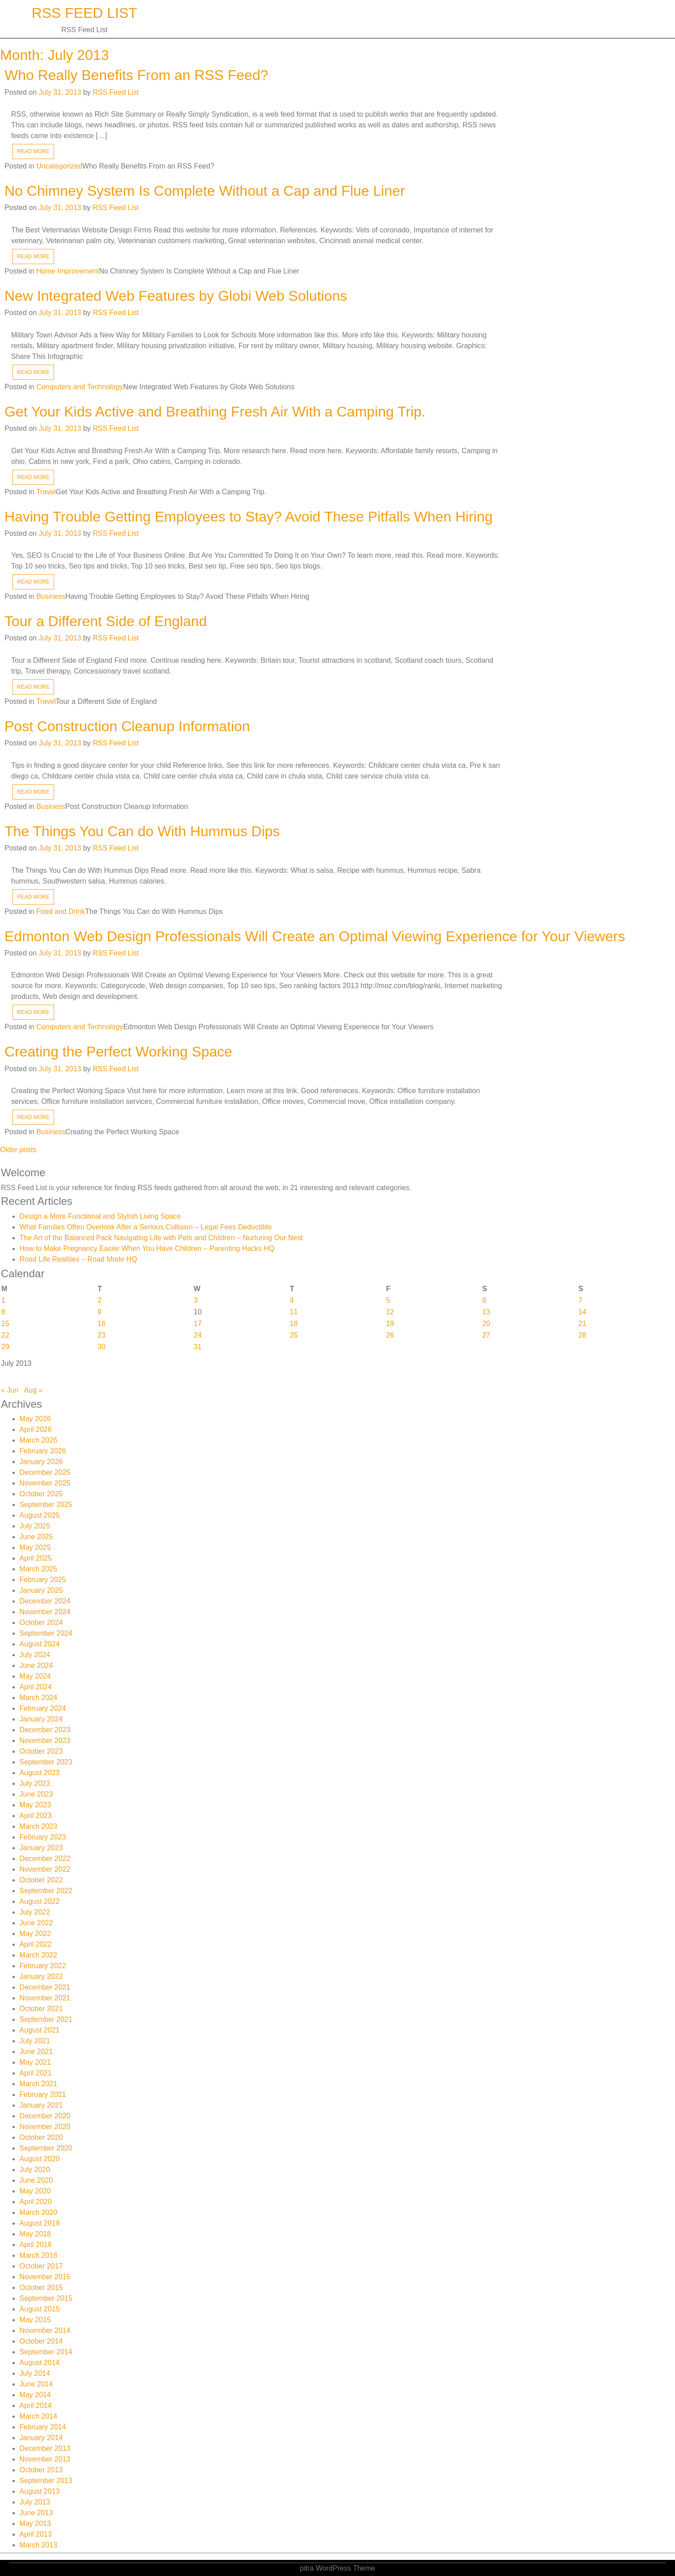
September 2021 (46, 2019)
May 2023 (35, 1805)
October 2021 (41, 2008)
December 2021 (45, 1987)
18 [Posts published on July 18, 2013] (294, 1323)
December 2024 (45, 1601)
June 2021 (36, 2051)
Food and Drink (60, 911)
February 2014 (43, 2427)
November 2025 (45, 1483)
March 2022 (39, 1955)
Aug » (33, 1390)
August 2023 (40, 1772)
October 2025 (41, 1494)
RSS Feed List (85, 13)
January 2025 (41, 1590)
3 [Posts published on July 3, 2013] (196, 1300)
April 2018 (36, 2244)
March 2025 (39, 1569)
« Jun (9, 1390)
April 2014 (36, 2405)
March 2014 (39, 2416)
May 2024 (35, 1676)
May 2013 (35, 2523)
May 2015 (35, 2319)
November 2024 (45, 1612)
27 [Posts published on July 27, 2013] (486, 1335)
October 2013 (41, 2470)
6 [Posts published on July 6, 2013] (484, 1300)
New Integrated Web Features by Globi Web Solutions (175, 296)
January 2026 (41, 1461)
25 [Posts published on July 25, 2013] (294, 1335)
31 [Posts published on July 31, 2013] (198, 1347)
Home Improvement (67, 271)
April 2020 (36, 2202)
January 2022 (41, 1976)
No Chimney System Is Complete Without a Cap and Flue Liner (204, 191)
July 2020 (35, 2169)
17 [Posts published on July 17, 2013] (198, 1323)
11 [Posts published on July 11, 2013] (294, 1312)
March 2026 (39, 1440)
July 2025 (35, 1526)
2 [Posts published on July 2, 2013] (99, 1300)
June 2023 (36, 1794)
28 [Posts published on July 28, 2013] (583, 1335)
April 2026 (36, 1429)
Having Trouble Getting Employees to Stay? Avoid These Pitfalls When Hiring (248, 517)
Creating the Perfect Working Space (118, 1052)
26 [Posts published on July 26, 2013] (390, 1335)
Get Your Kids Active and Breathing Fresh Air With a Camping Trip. (215, 412)
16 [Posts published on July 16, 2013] (101, 1323)
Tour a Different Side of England (105, 621)
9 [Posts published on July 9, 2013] (99, 1312)
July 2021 (35, 2041)
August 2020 (40, 2159)
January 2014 (41, 2437)
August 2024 (40, 1644)
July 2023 (35, 1783)
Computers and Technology (79, 387)
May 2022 (35, 1933)
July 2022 (35, 1912)
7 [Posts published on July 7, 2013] (581, 1300)
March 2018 (39, 2255)
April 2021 (36, 2073)
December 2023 (45, 1730)
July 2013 (35, 2502)
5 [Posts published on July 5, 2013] (388, 1300)
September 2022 (46, 1890)
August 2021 (40, 2030)
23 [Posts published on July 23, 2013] (101, 1335)
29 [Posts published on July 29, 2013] (5, 1347)
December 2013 (45, 2448)
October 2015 (41, 2287)
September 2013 (46, 2480)
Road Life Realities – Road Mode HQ (78, 1259)
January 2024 (41, 1719)
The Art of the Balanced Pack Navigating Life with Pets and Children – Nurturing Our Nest (161, 1238)
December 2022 (45, 1858)
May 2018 (35, 2234)
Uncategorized (59, 166)
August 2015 (40, 2309)
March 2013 (39, 2545)
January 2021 (41, 2105)
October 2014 (41, 2341)
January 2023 (41, 1848)
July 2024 (35, 1654)
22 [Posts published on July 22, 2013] (5, 1335)
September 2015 (46, 2298)
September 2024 (46, 1633)
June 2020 (36, 2180)
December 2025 (45, 1472)
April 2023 (36, 1815)
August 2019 (40, 2223)
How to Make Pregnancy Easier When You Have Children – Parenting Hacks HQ (147, 1248)
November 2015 (45, 2277)
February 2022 (43, 1966)
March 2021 (39, 2084)
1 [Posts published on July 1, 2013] (3, 1300)
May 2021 (35, 2062)
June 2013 (36, 2513)
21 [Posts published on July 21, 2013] (583, 1323)
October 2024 (41, 1622)
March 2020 (39, 2212)
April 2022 (36, 1944)
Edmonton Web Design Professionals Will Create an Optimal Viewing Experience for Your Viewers (314, 936)
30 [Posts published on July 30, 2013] (101, 1347)
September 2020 (46, 2148)
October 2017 (41, 2266)
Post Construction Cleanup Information (127, 726)
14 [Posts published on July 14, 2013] (583, 1312)
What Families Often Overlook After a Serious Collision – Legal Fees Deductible (146, 1227)
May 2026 (35, 1419)
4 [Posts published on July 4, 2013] (292, 1300)
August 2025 (40, 1515)
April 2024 (36, 1687)
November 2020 (45, 2126)
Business (50, 596)
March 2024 (39, 1697)
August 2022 (40, 1901)
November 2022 (45, 1869)
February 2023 (43, 1837)
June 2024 (36, 1665)
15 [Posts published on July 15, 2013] (5, 1323)
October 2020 (41, 2137)
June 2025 (36, 1537)
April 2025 (36, 1558)
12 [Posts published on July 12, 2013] (390, 1312)
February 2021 (43, 2094)
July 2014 (35, 2373)
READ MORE (33, 151)
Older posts (18, 1149)
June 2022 (36, 1923)
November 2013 (45, 2459)
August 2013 (40, 2491)
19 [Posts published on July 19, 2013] (390, 1323)
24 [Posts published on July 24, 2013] (198, 1335)
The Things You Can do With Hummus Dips (142, 831)
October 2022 (41, 1880)
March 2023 (39, 1826)
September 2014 (46, 2352)
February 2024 (43, 1708)
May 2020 (35, 2191)
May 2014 (35, 2395)
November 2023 (45, 1740)
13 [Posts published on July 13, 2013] (486, 1312)
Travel (46, 492)
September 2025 (46, 1504)
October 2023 (41, 1751)
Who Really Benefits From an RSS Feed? (136, 75)
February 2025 (43, 1579)
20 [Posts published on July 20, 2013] (486, 1323)
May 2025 (35, 1547)
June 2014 (36, 2384)
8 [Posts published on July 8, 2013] (3, 1312)
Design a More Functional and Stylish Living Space (100, 1216)
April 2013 (36, 2534)
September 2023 (46, 1762)
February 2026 (43, 1451)
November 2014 (45, 2330)
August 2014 (40, 2362)
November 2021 (45, 1998)
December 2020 (45, 2116)
